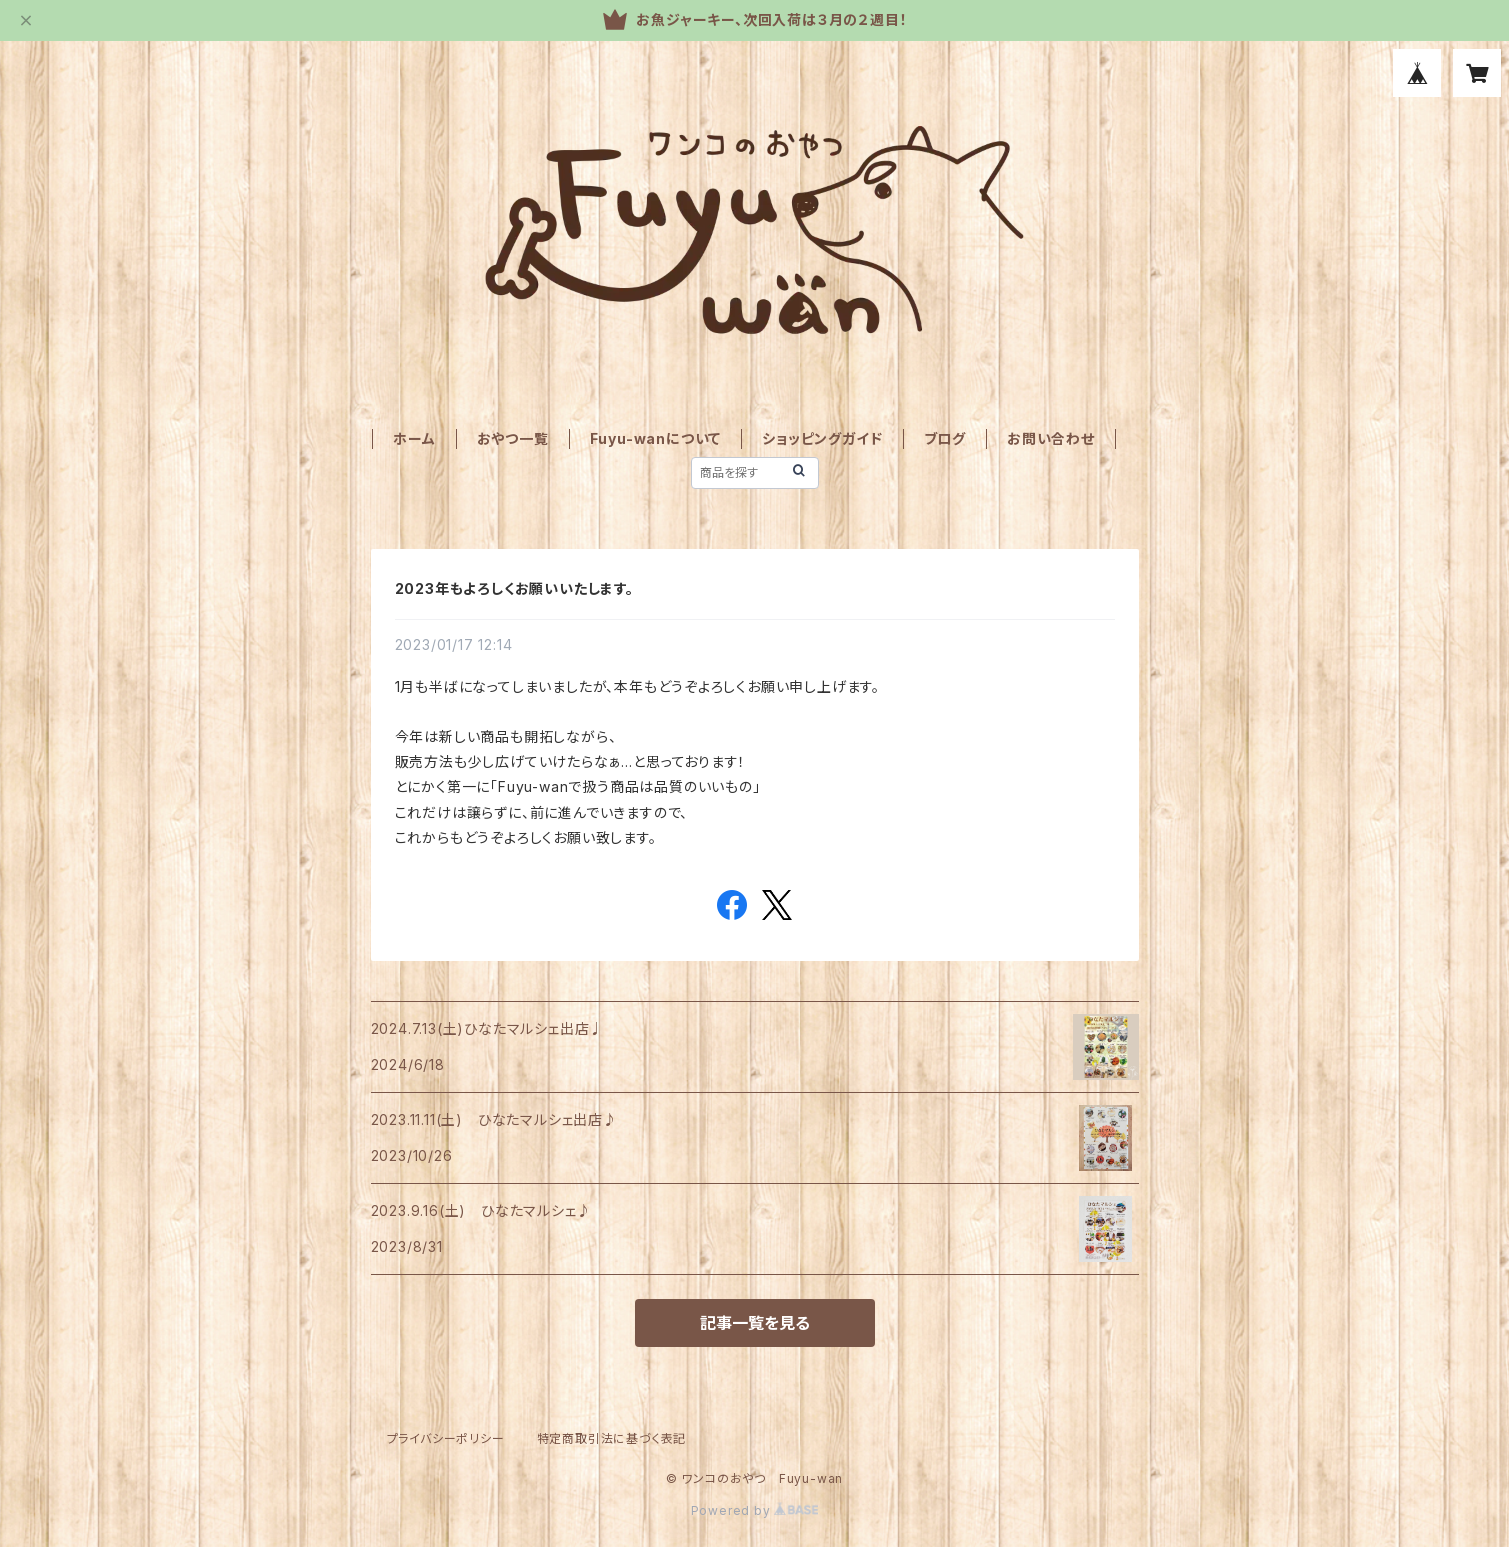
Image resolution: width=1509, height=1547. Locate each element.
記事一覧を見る (755, 1323)
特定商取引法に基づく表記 (612, 1438)
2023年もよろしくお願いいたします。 (514, 588)
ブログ (945, 438)
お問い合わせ (1051, 438)
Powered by (755, 1510)
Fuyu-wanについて (656, 438)
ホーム (414, 438)
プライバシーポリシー (446, 1438)
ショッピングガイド (822, 438)
